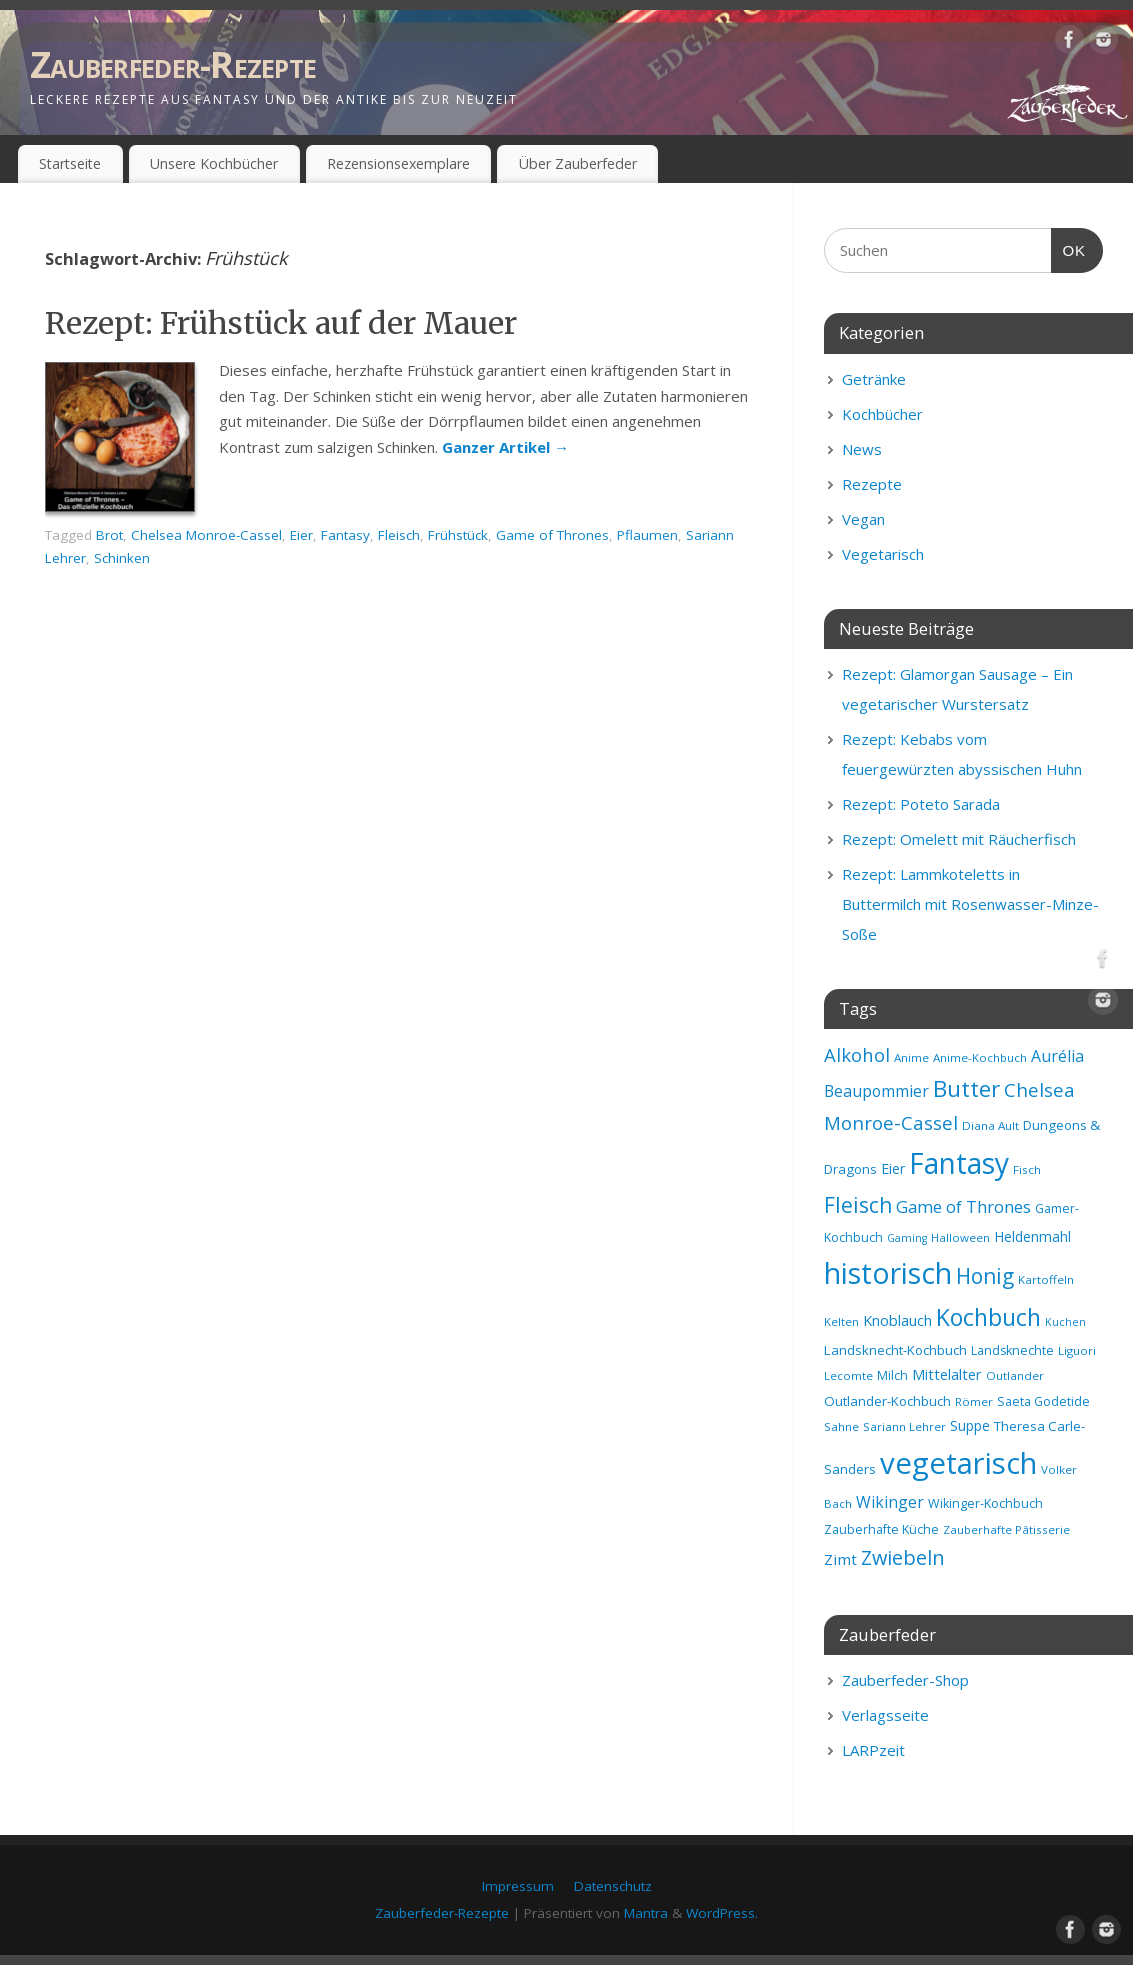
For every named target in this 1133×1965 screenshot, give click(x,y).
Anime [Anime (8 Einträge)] (911, 1057)
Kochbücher (882, 414)
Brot (109, 535)
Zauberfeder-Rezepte (173, 64)
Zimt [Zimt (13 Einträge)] (840, 1559)
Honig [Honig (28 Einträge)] (985, 1276)
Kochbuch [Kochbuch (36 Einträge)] (988, 1317)
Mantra (646, 1913)
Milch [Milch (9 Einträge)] (892, 1375)
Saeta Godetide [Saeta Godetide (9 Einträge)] (1043, 1401)
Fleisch (399, 535)
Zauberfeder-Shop (905, 1680)
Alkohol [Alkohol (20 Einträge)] (857, 1054)
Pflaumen (647, 535)
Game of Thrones (552, 535)
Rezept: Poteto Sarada (921, 804)
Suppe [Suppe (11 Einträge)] (970, 1425)
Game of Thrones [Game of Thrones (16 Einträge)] (963, 1206)
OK (1069, 248)
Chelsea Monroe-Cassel (206, 535)
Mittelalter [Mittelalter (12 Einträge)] (947, 1374)
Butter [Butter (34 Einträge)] (966, 1088)
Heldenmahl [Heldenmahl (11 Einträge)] (1032, 1236)
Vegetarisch (883, 554)
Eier (301, 535)
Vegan (863, 519)
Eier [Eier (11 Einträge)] (893, 1168)
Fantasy (345, 535)
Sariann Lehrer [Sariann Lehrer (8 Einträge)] (904, 1426)
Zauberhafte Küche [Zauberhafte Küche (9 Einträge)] (881, 1529)
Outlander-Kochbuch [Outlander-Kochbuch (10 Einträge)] (887, 1401)
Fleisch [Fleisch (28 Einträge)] (858, 1205)
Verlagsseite (885, 1715)
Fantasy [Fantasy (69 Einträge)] (959, 1163)
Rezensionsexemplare (398, 163)
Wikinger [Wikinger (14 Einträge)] (890, 1502)
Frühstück (458, 535)
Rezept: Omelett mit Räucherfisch (959, 839)
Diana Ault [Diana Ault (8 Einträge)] (990, 1125)
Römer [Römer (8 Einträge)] (974, 1401)
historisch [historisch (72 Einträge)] (888, 1273)
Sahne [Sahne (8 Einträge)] (841, 1426)
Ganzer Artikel (505, 447)
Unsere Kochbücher (214, 163)
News (862, 449)
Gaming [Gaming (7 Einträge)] (907, 1238)
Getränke (874, 379)
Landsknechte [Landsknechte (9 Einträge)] (1012, 1350)
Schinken (122, 558)
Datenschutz (613, 1886)
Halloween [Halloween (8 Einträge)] (960, 1237)
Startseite (70, 163)
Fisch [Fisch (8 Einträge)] (1027, 1169)
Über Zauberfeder (578, 163)
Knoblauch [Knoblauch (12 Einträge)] (897, 1320)
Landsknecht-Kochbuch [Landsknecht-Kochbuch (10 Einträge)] (895, 1350)
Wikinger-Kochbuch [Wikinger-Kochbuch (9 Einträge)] (985, 1503)
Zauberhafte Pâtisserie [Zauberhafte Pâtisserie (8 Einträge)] (1006, 1529)
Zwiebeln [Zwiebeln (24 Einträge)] (903, 1557)
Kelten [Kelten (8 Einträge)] (841, 1321)
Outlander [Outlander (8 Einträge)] (1015, 1375)
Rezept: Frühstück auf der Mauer (281, 323)
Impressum (518, 1886)
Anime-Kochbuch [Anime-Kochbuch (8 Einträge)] (980, 1057)
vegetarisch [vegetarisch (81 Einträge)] (958, 1463)
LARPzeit (873, 1750)
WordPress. (722, 1913)
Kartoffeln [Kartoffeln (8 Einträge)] (1046, 1279)
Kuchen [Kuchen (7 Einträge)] (1065, 1322)
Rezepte (872, 484)
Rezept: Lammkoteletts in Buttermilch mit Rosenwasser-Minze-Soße (970, 904)
